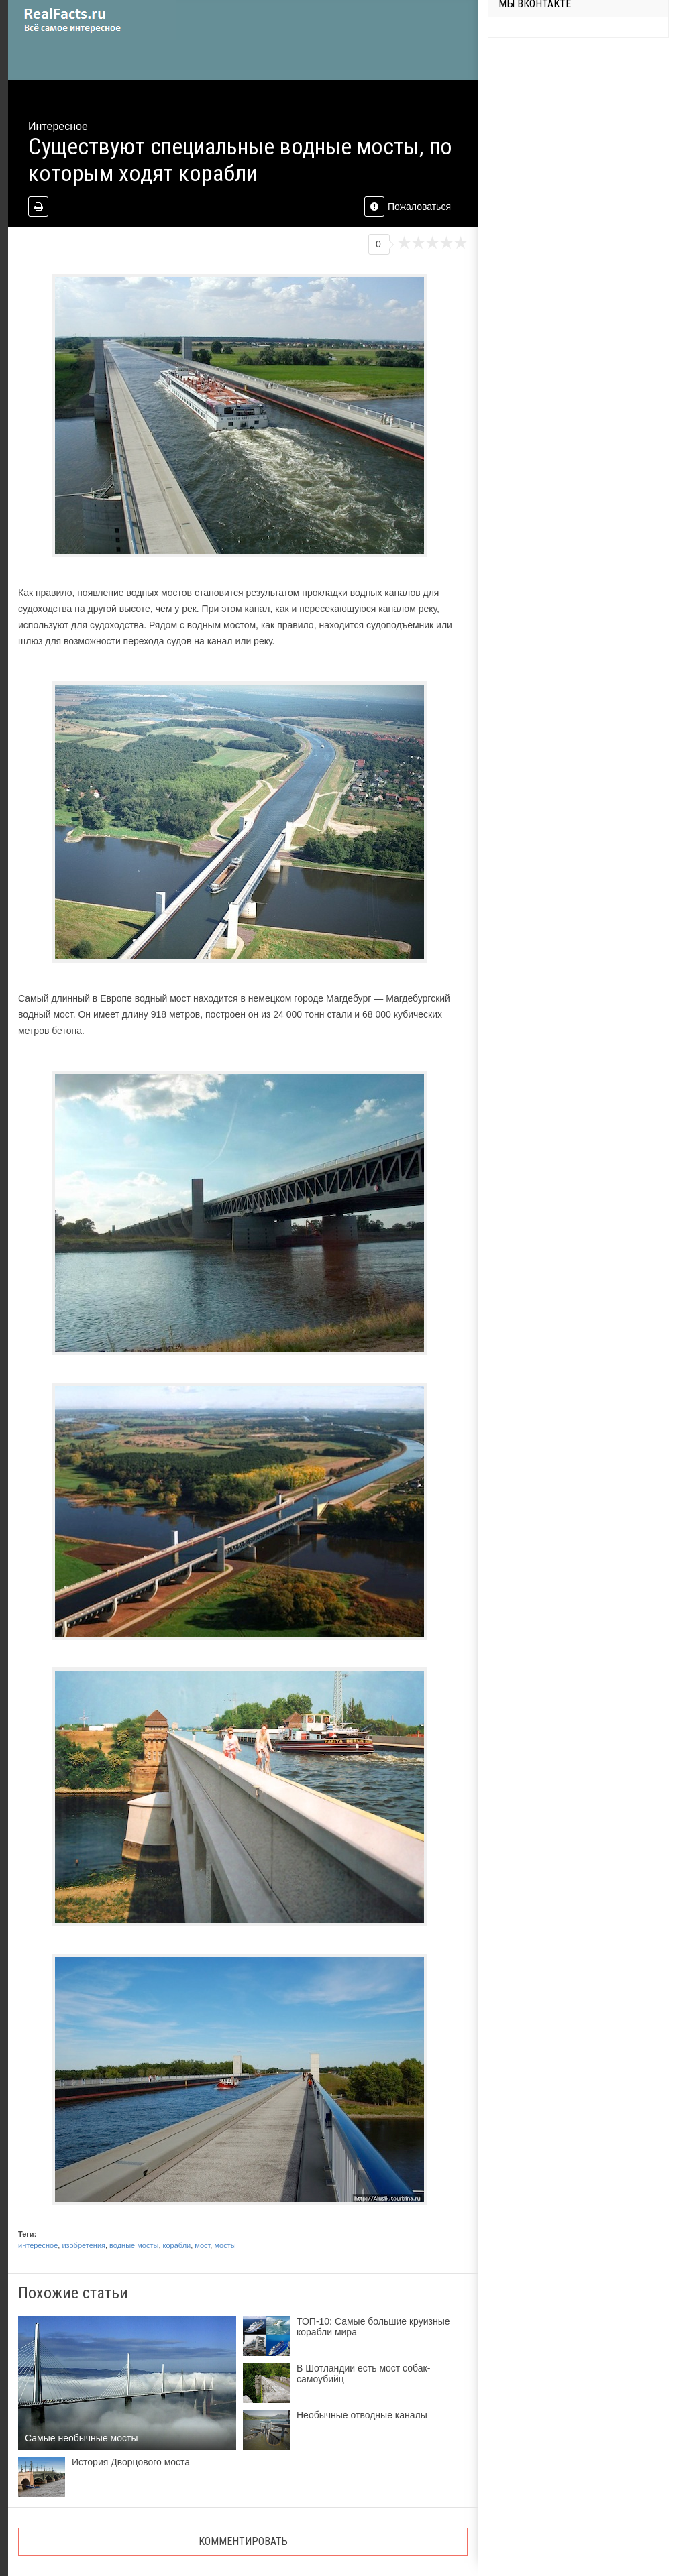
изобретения (83, 2245)
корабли (177, 2245)
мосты (224, 2245)
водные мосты (133, 2245)
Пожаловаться (407, 206)
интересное (38, 2245)
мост (202, 2245)
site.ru (92, 20)
